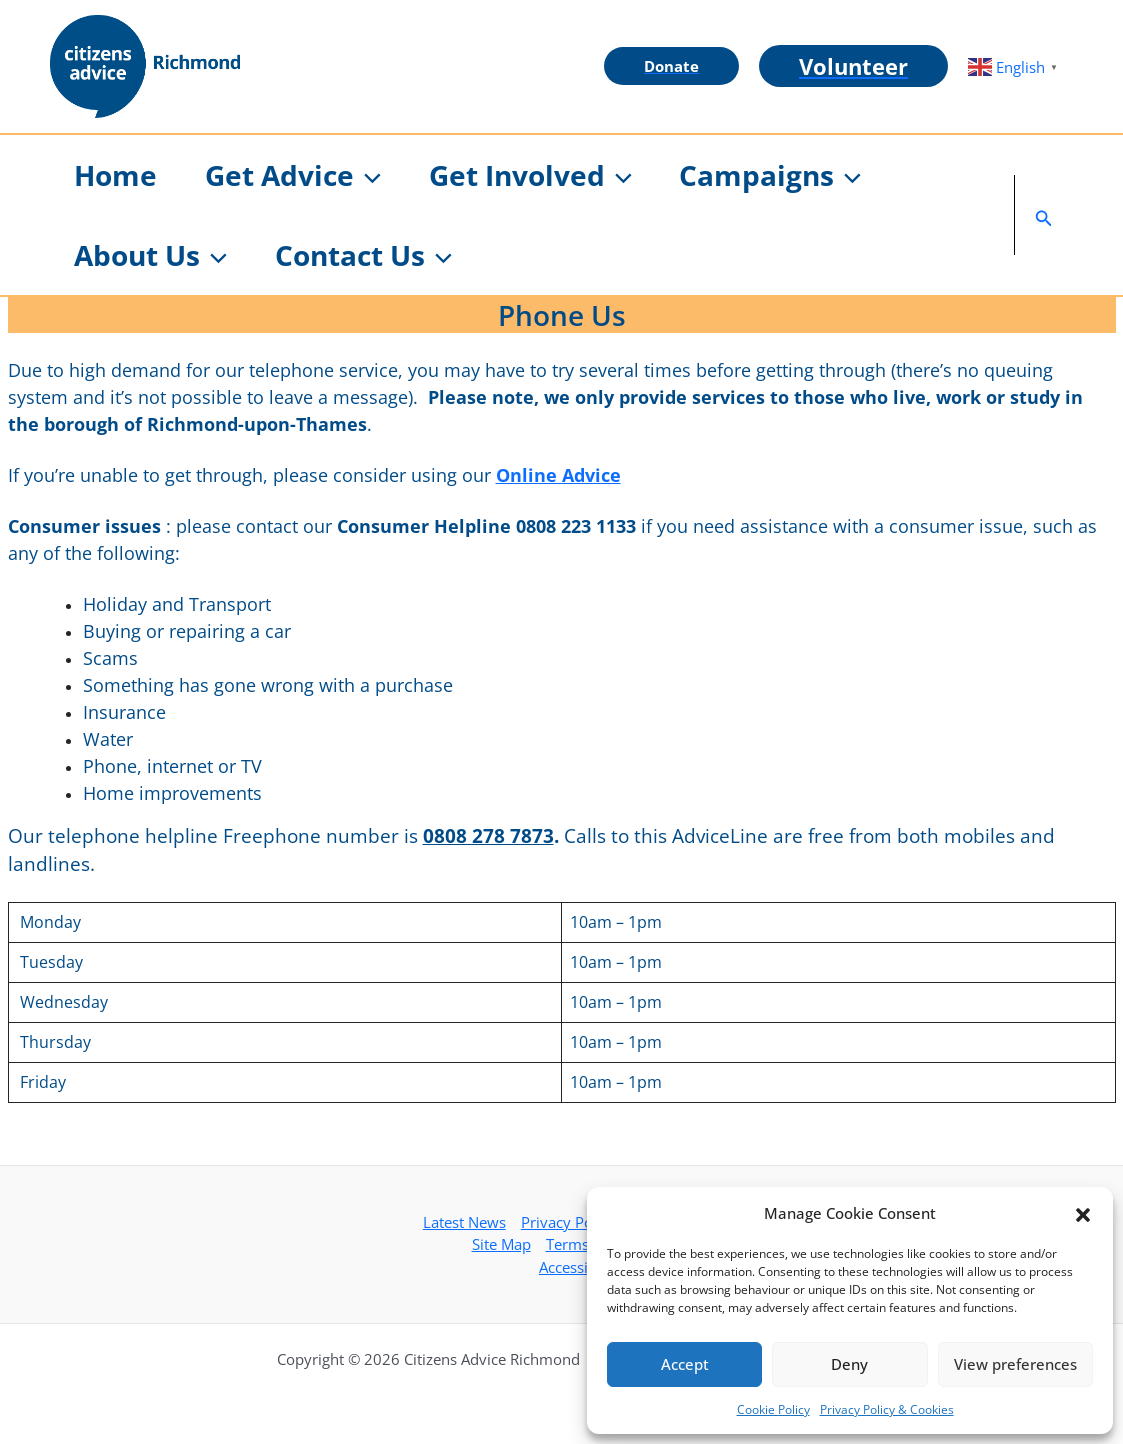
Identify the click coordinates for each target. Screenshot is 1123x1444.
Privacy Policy (568, 1222)
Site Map (501, 1244)
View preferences (1015, 1364)
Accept (685, 1364)
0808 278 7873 (488, 835)
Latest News (464, 1222)
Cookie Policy (773, 1409)
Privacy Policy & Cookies (887, 1409)
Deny (849, 1364)
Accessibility (580, 1267)
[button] (1083, 1213)
